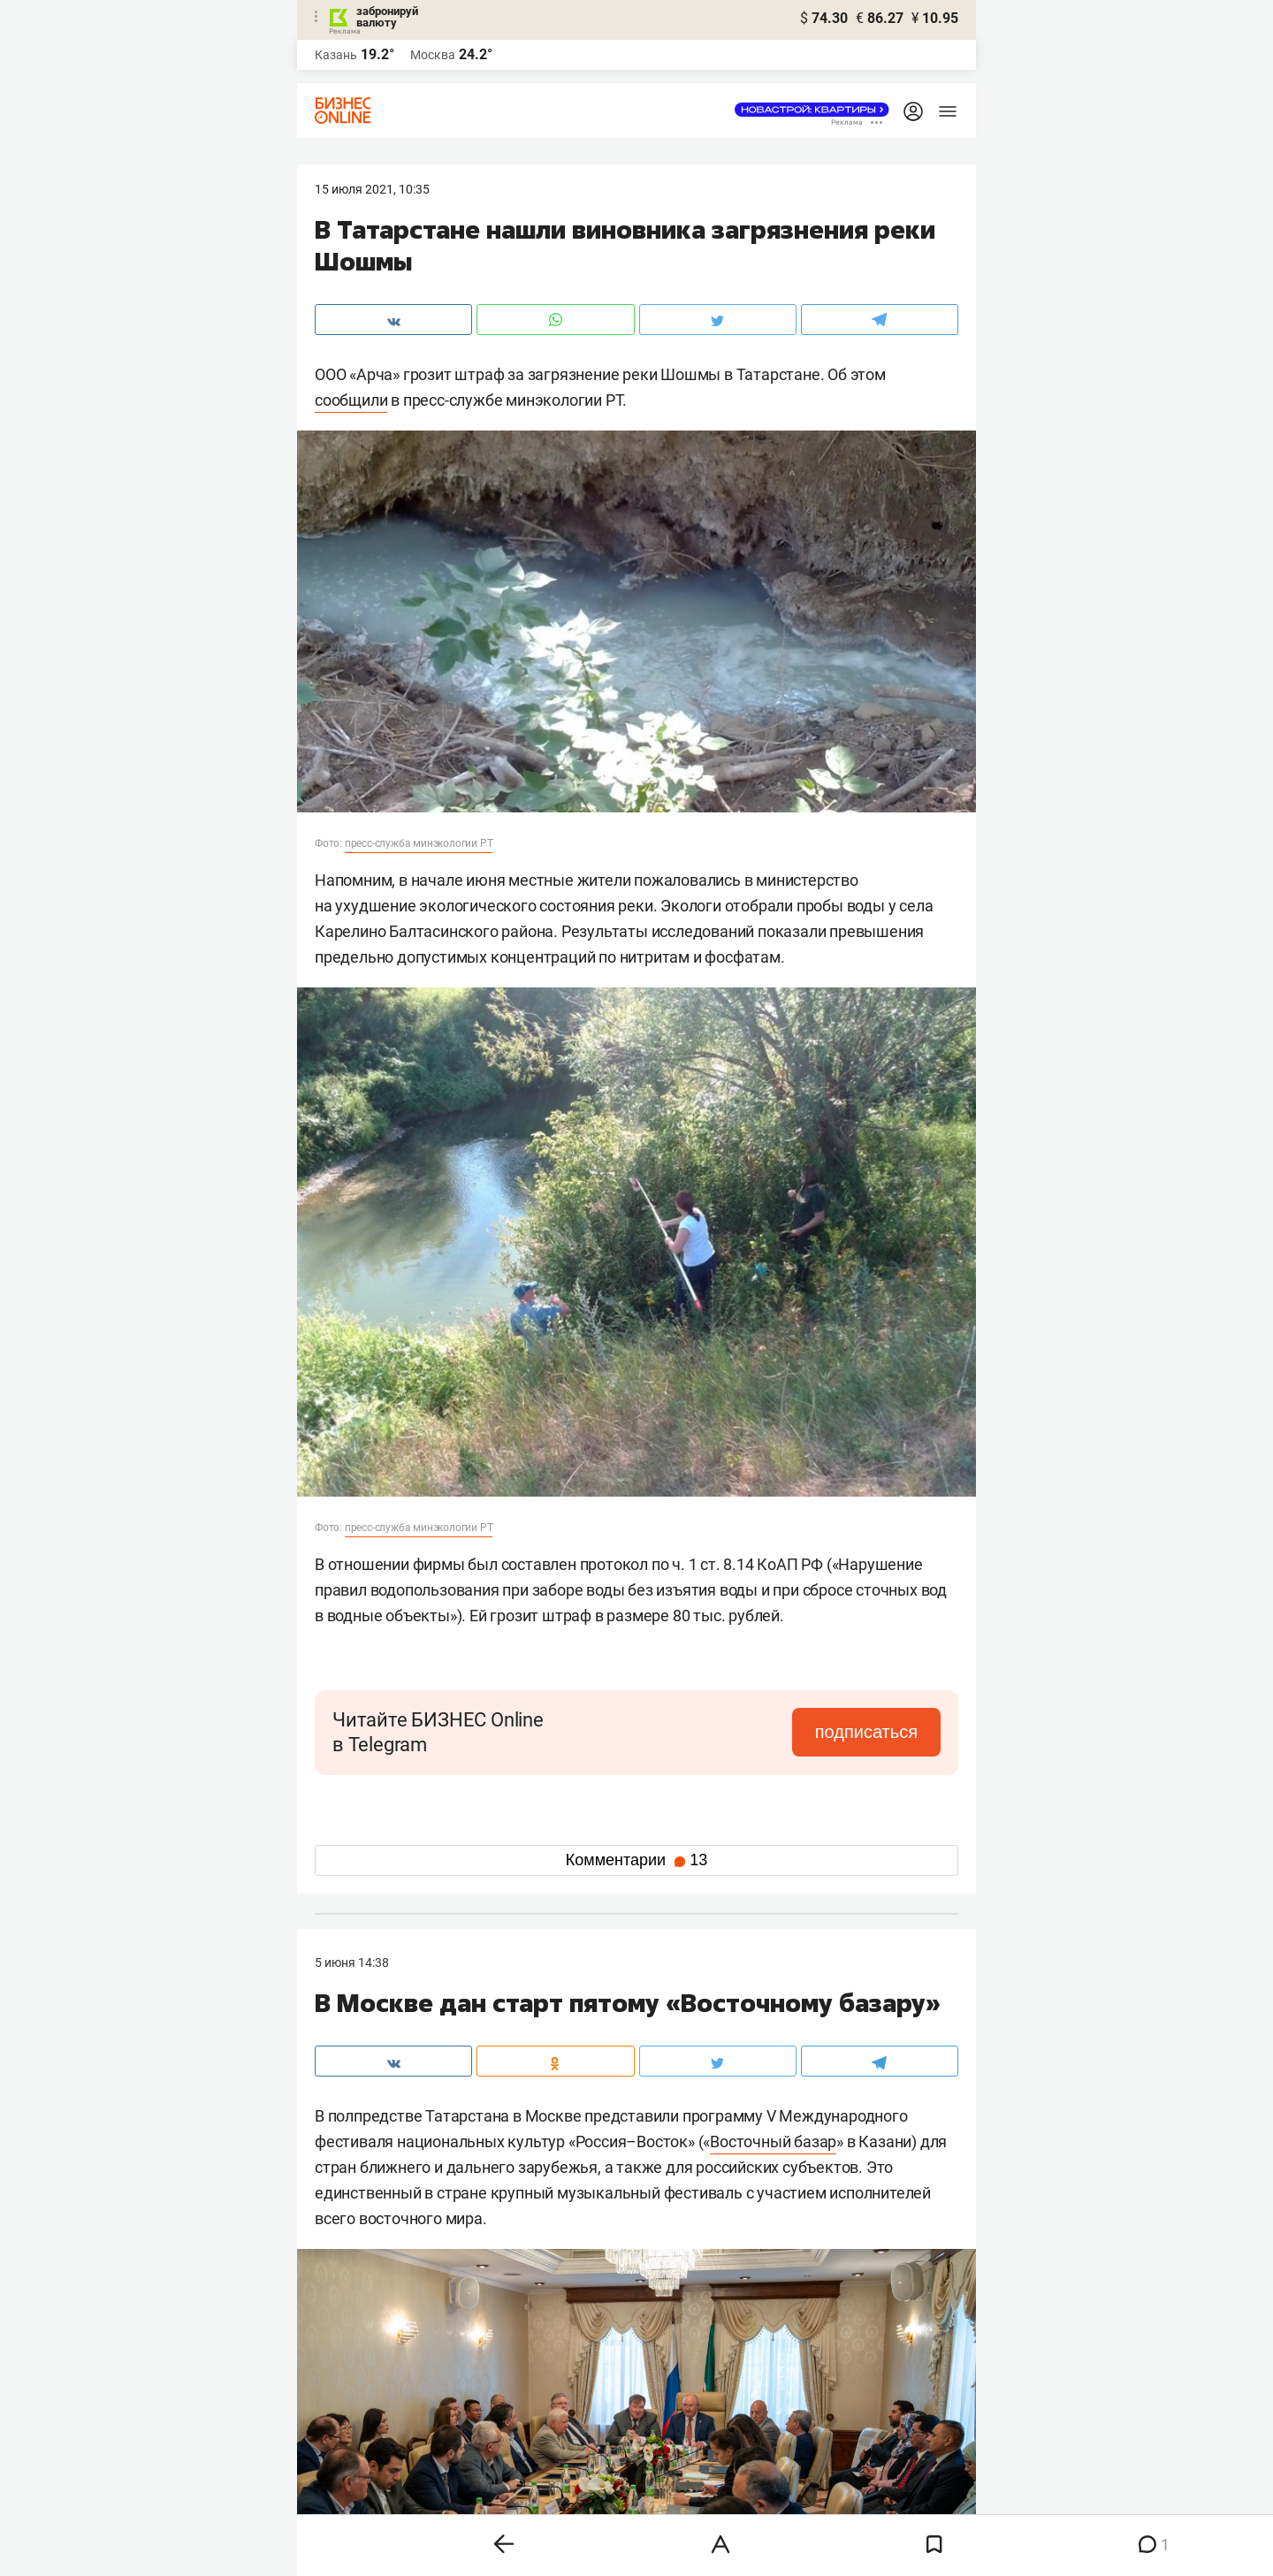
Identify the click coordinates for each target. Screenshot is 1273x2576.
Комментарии (636, 1860)
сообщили (351, 400)
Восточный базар (773, 2141)
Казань (336, 55)
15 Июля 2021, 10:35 (372, 189)
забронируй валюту (387, 16)
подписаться (866, 1731)
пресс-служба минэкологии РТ (419, 843)
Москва (432, 55)
